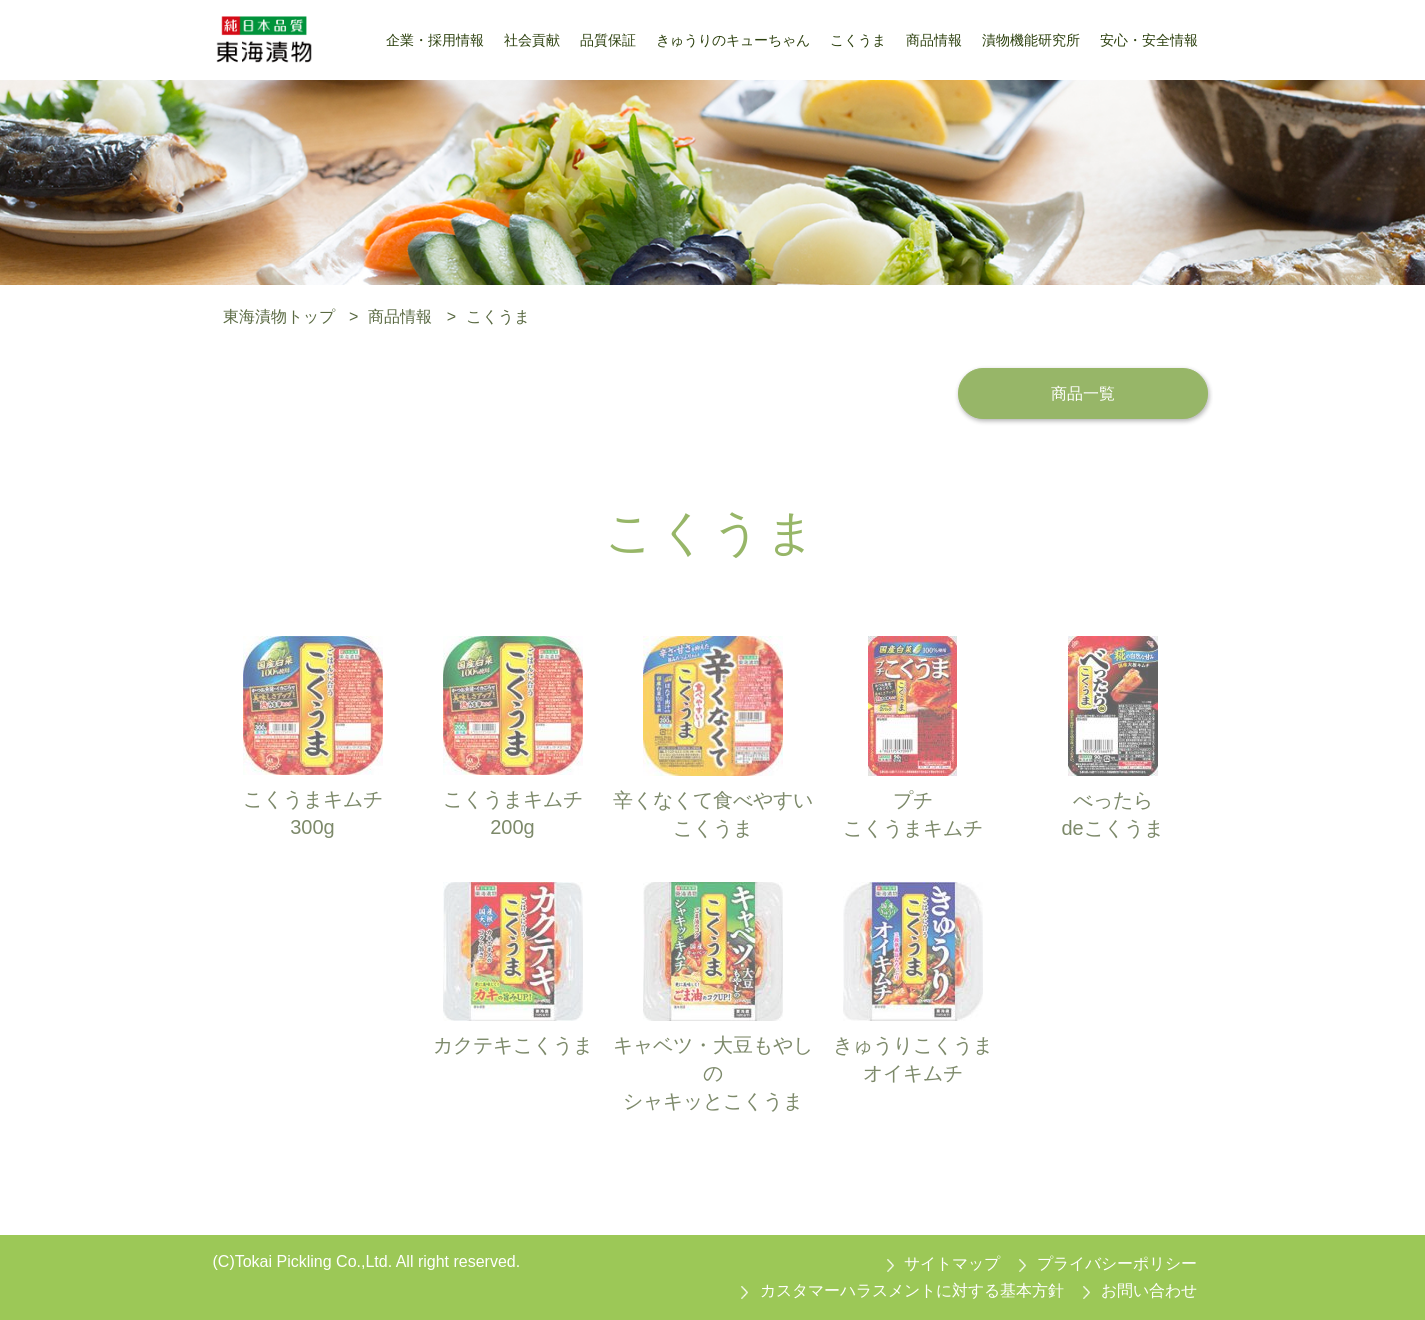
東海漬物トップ (279, 316)
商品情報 (400, 316)
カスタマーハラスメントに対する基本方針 (912, 1290)
